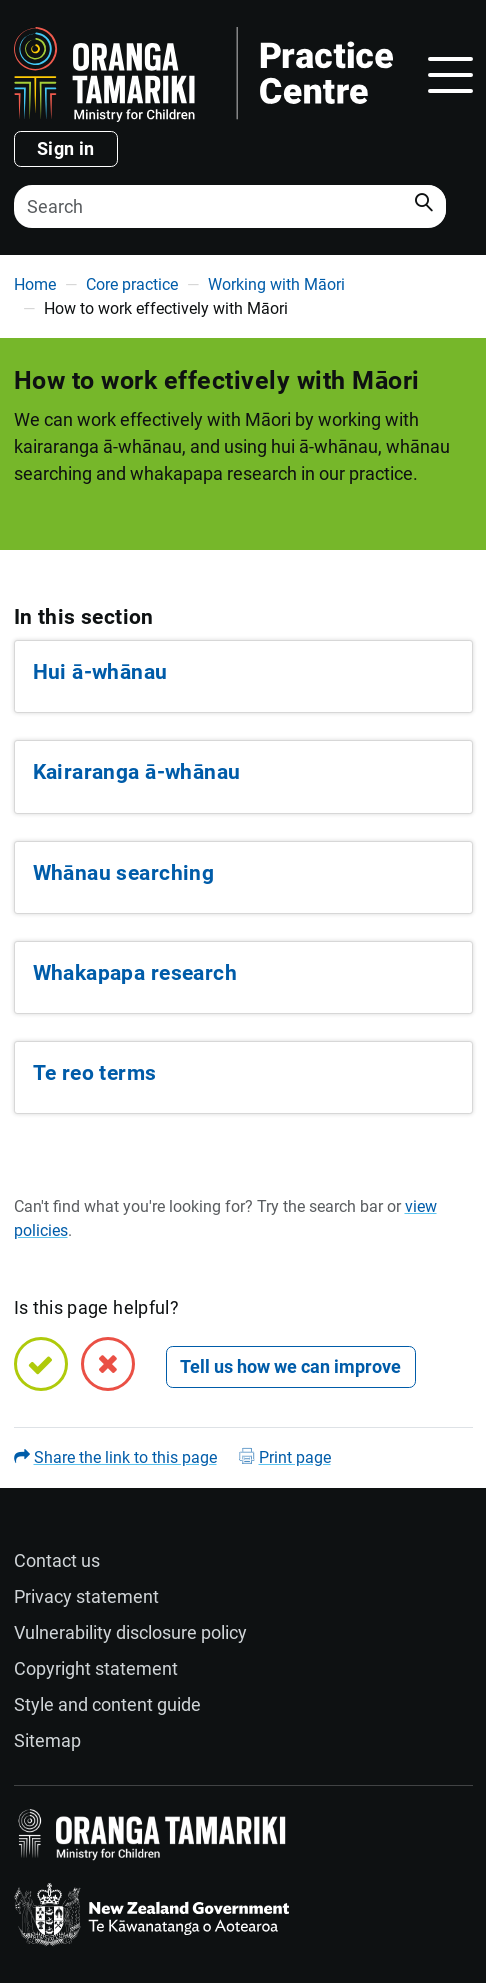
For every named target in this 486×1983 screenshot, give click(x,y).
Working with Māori (276, 284)
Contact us (57, 1560)
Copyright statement (96, 1668)
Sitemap (47, 1740)
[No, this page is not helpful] (108, 1364)
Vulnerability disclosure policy (130, 1632)
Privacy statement (86, 1596)
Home (35, 284)
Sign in (66, 148)
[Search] (230, 206)
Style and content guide (107, 1704)
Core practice (132, 284)
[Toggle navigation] (450, 75)
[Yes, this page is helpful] (41, 1364)
